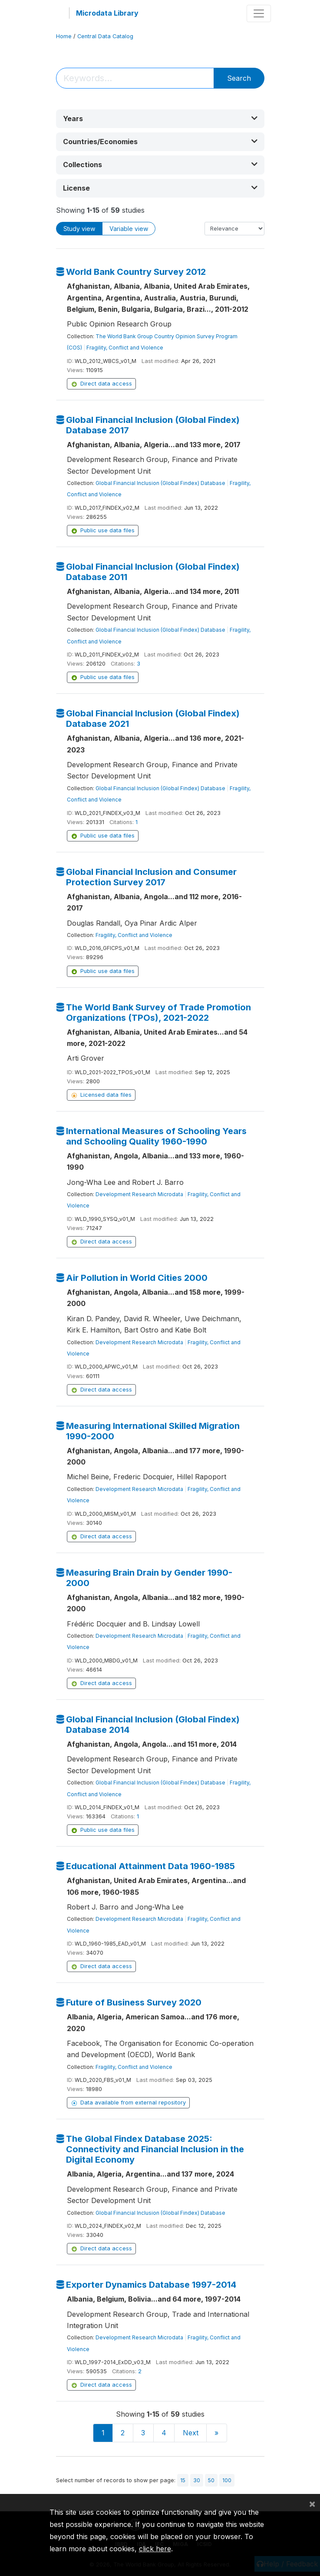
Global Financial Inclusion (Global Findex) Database (160, 483)
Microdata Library (107, 13)
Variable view (128, 228)
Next (190, 2432)
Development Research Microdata (139, 1194)
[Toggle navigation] (259, 13)
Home (64, 36)
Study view (79, 228)
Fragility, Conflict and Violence (124, 347)
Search (239, 78)
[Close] (312, 2503)
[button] (160, 119)
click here (155, 2548)
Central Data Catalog (105, 36)
